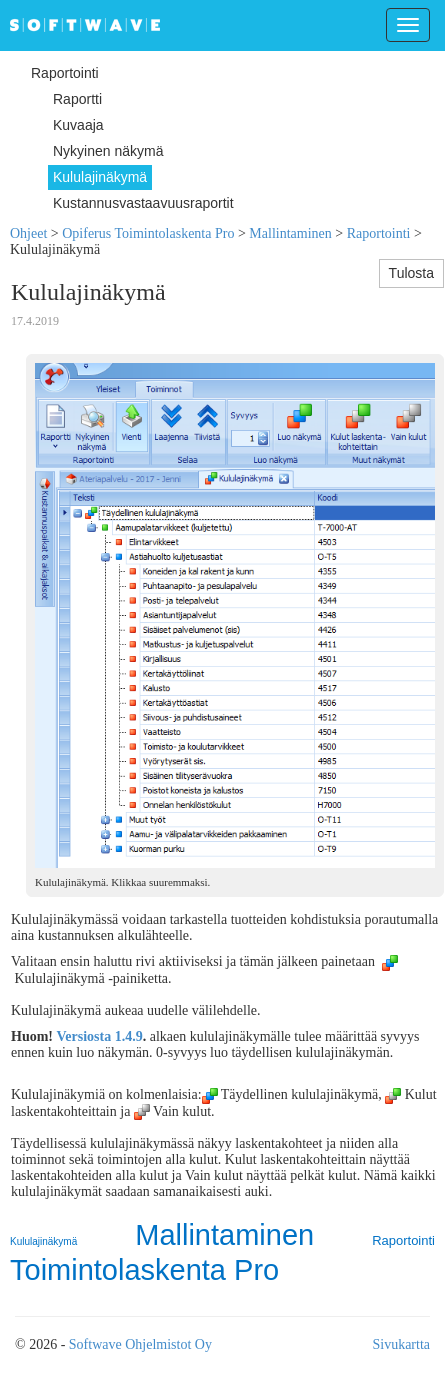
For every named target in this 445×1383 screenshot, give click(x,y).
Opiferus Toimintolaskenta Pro (148, 233)
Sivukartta (401, 1344)
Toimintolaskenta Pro (144, 1270)
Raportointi (379, 233)
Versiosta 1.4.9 (100, 1036)
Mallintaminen (290, 233)
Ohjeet (28, 233)
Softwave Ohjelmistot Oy (140, 1344)
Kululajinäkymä (43, 1241)
